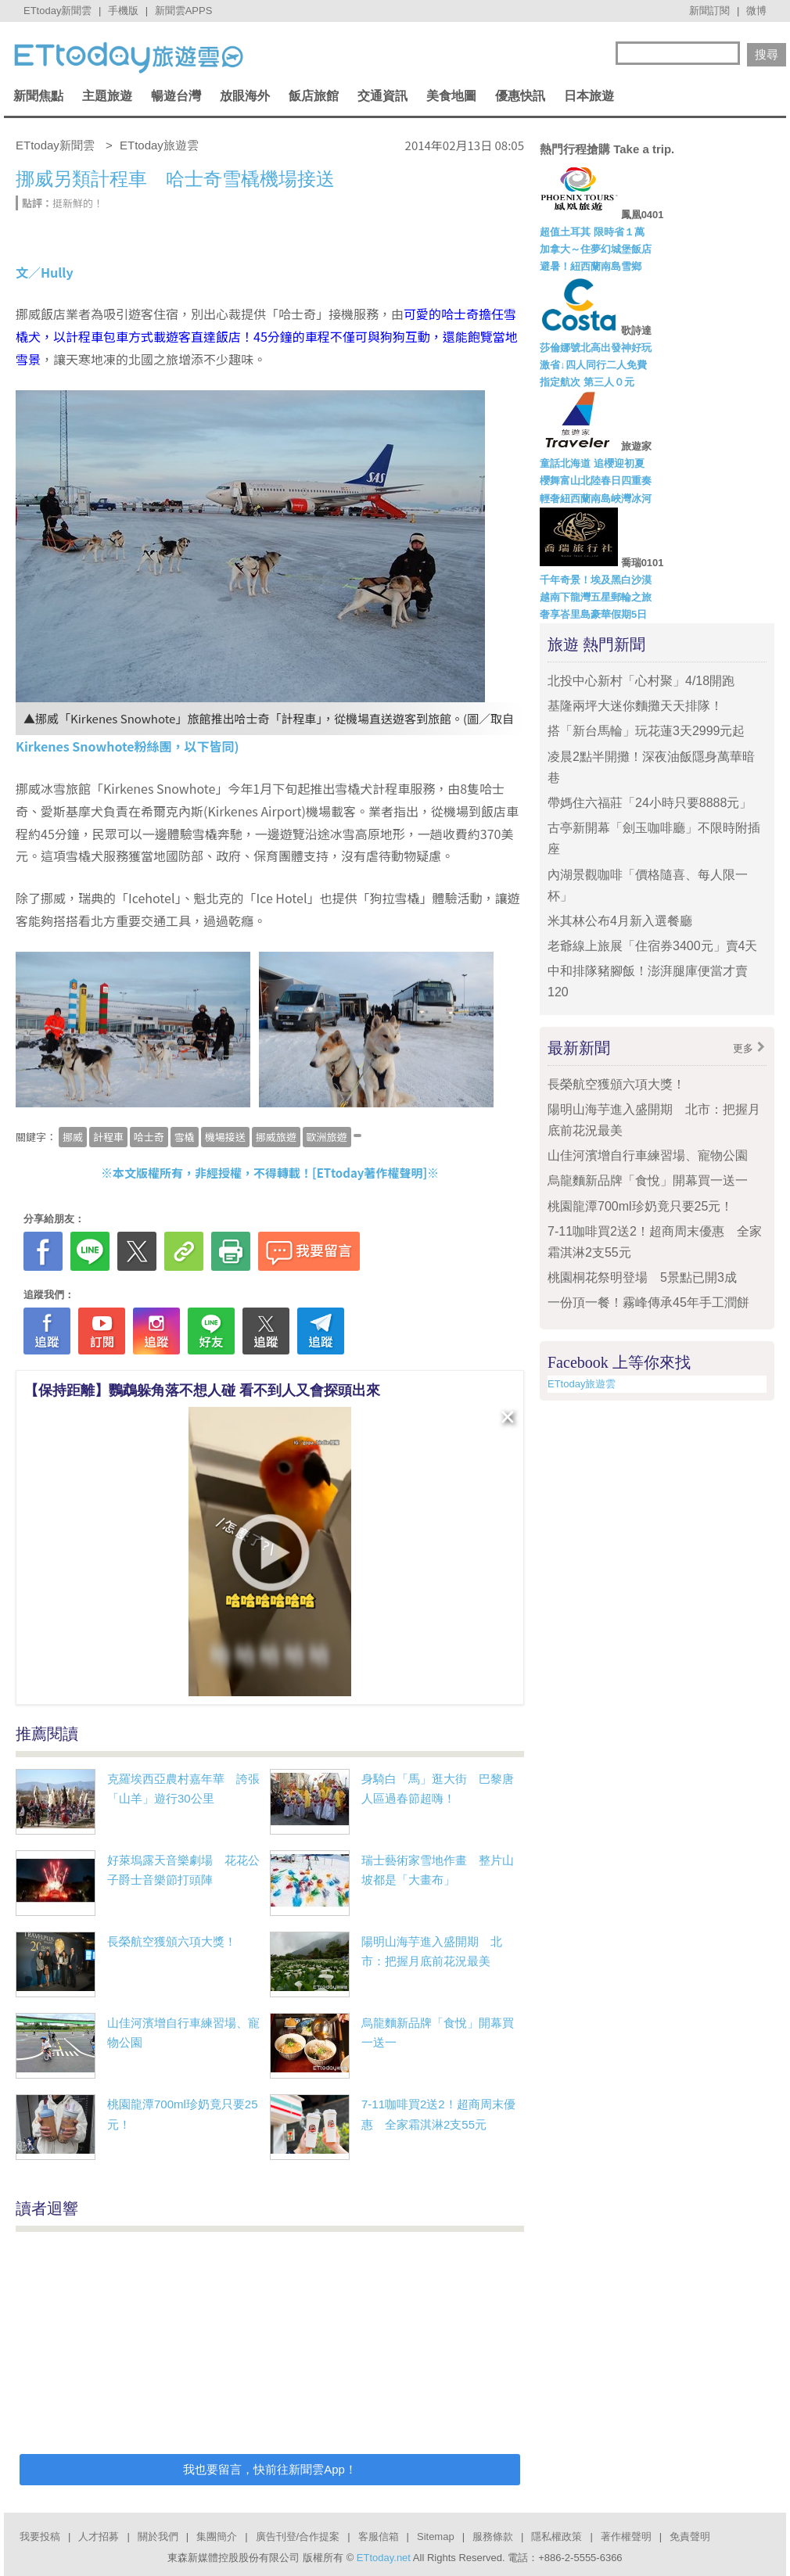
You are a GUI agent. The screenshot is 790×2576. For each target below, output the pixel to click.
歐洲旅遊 (327, 1136)
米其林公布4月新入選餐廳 (620, 920)
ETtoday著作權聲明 (370, 1172)
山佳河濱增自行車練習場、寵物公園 (648, 1155)
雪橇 (184, 1136)
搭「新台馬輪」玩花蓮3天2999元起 (646, 730)
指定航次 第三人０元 (587, 382)
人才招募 (98, 2536)
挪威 (73, 1136)
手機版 (123, 10)
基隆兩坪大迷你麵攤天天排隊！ (635, 705)
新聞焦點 (38, 95)
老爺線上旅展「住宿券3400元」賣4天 (653, 946)
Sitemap (435, 2536)
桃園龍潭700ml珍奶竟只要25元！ (640, 1206)
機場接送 (225, 1136)
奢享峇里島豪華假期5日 (593, 614)
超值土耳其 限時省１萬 (592, 232)
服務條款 (492, 2536)
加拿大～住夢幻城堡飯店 (596, 249)
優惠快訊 (520, 95)
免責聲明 (690, 2536)
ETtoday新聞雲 (57, 10)
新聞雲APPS (184, 10)
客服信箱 (378, 2536)
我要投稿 (40, 2536)
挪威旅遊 (276, 1136)
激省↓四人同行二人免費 (593, 365)
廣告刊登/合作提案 (298, 2536)
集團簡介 (216, 2536)
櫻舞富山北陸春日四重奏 (596, 480)
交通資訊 (382, 95)
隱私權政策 (556, 2536)
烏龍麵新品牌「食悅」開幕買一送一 (648, 1180)
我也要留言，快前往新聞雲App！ (270, 2469)
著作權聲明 (626, 2536)
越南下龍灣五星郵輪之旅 (596, 597)
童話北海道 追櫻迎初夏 (592, 463)
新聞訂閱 (709, 10)
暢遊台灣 (176, 95)
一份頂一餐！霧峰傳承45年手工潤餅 (648, 1302)
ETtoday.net (384, 2557)
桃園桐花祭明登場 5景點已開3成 (642, 1277)
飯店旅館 (314, 95)
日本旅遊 (589, 95)
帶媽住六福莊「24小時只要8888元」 (650, 802)
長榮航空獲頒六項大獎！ (171, 1941)
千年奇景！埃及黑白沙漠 (596, 580)
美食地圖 (451, 95)
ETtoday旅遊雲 (582, 1384)
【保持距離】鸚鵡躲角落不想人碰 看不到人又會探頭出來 (202, 1390)
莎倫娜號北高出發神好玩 (596, 347)
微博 (756, 10)
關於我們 (158, 2536)
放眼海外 (245, 95)
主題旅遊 (107, 95)
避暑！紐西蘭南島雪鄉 (590, 266)
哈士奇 (149, 1136)
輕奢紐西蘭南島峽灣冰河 (596, 498)
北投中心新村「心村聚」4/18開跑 (641, 680)
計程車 (108, 1136)
